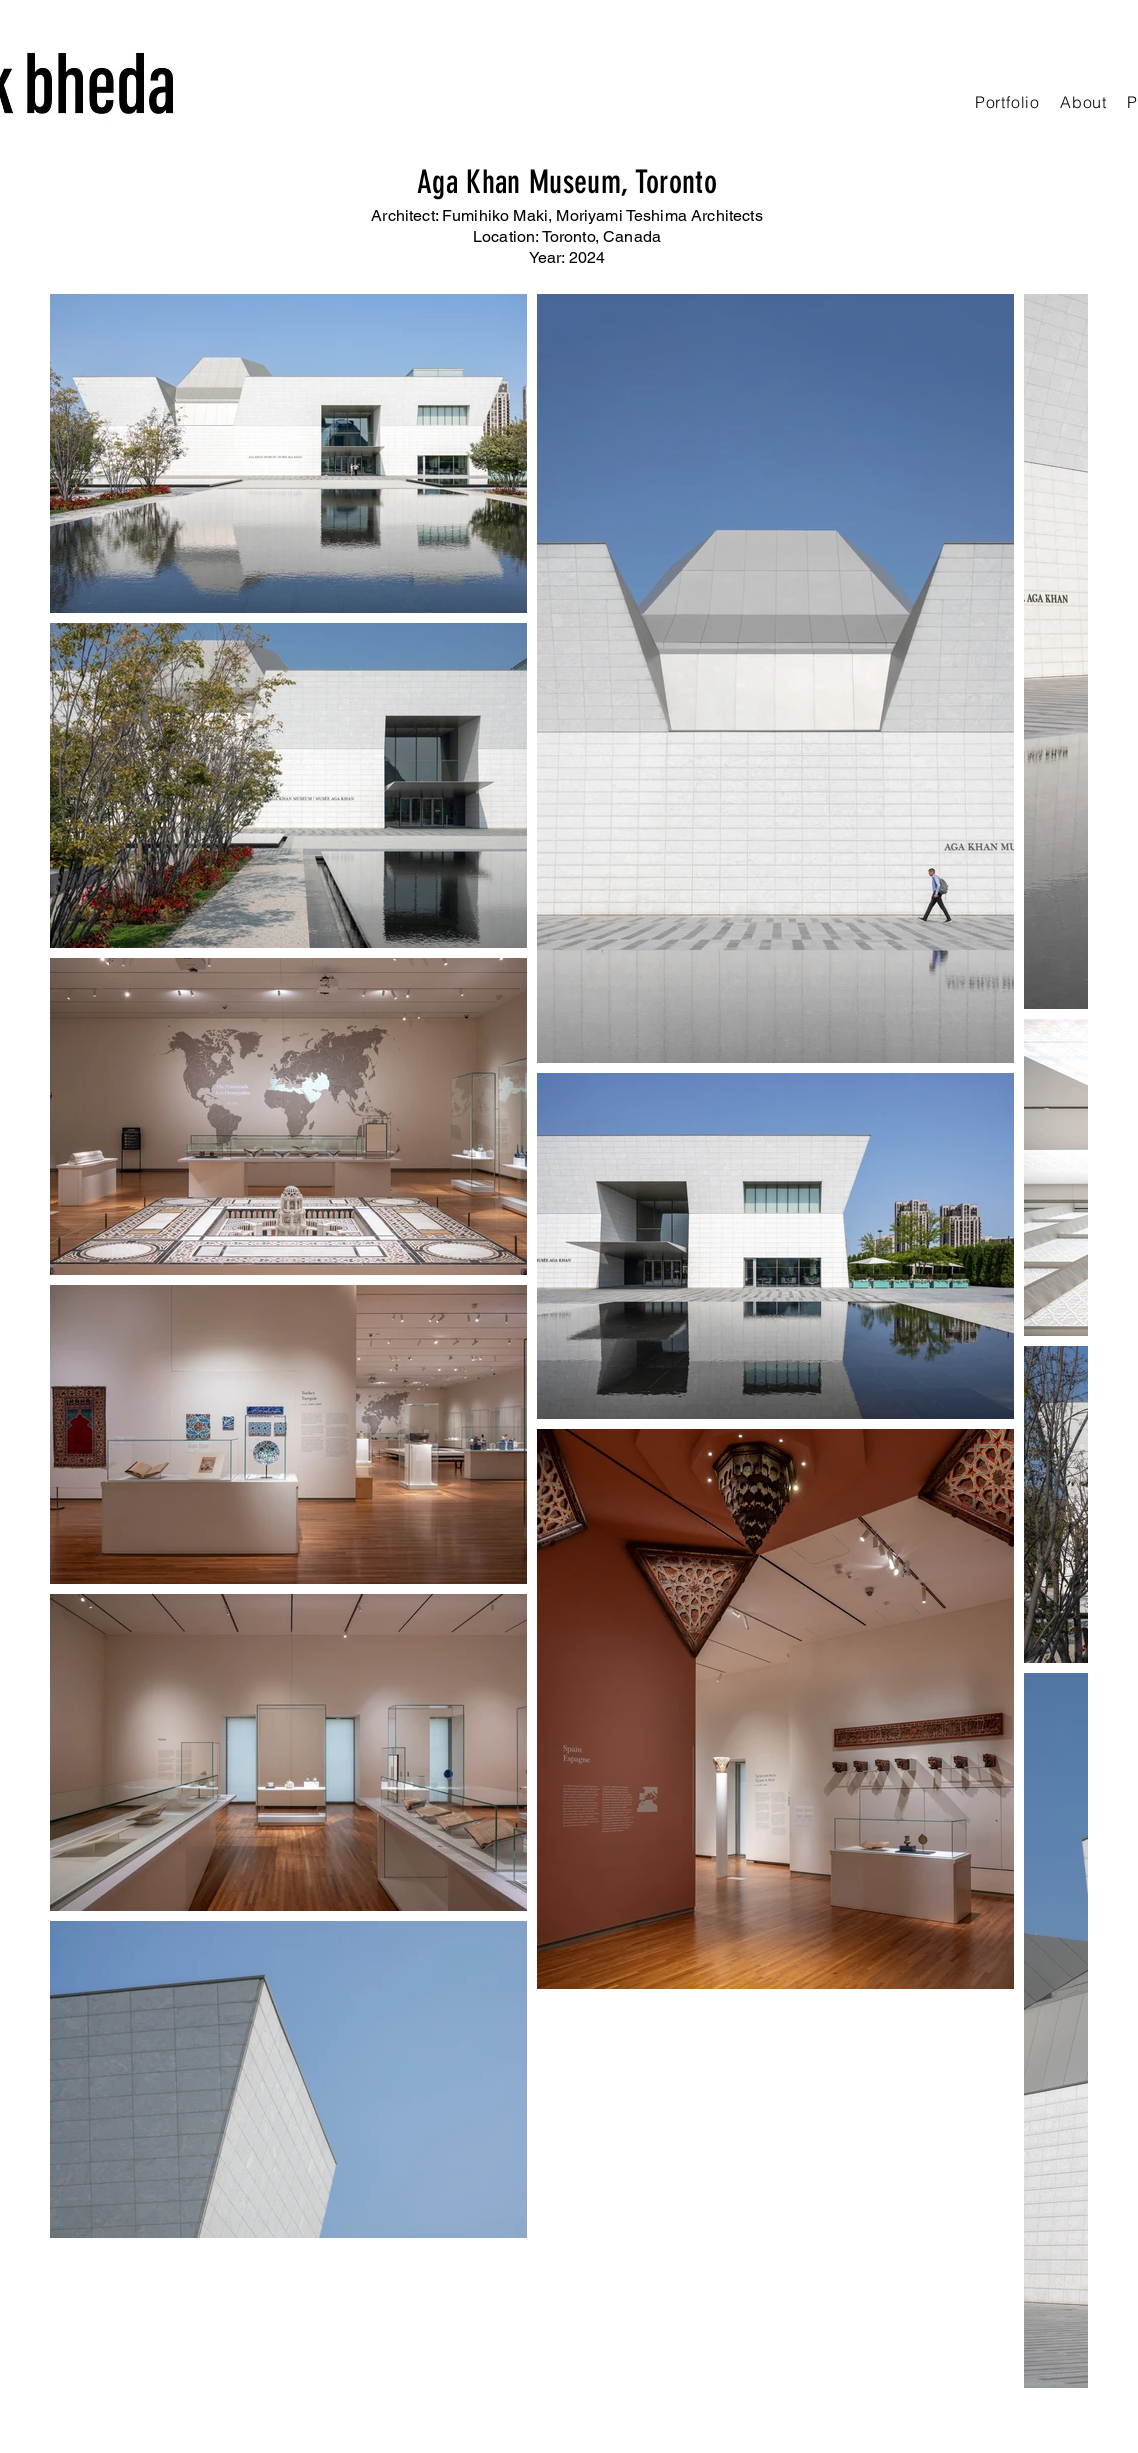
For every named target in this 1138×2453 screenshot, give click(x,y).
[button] (1007, 102)
